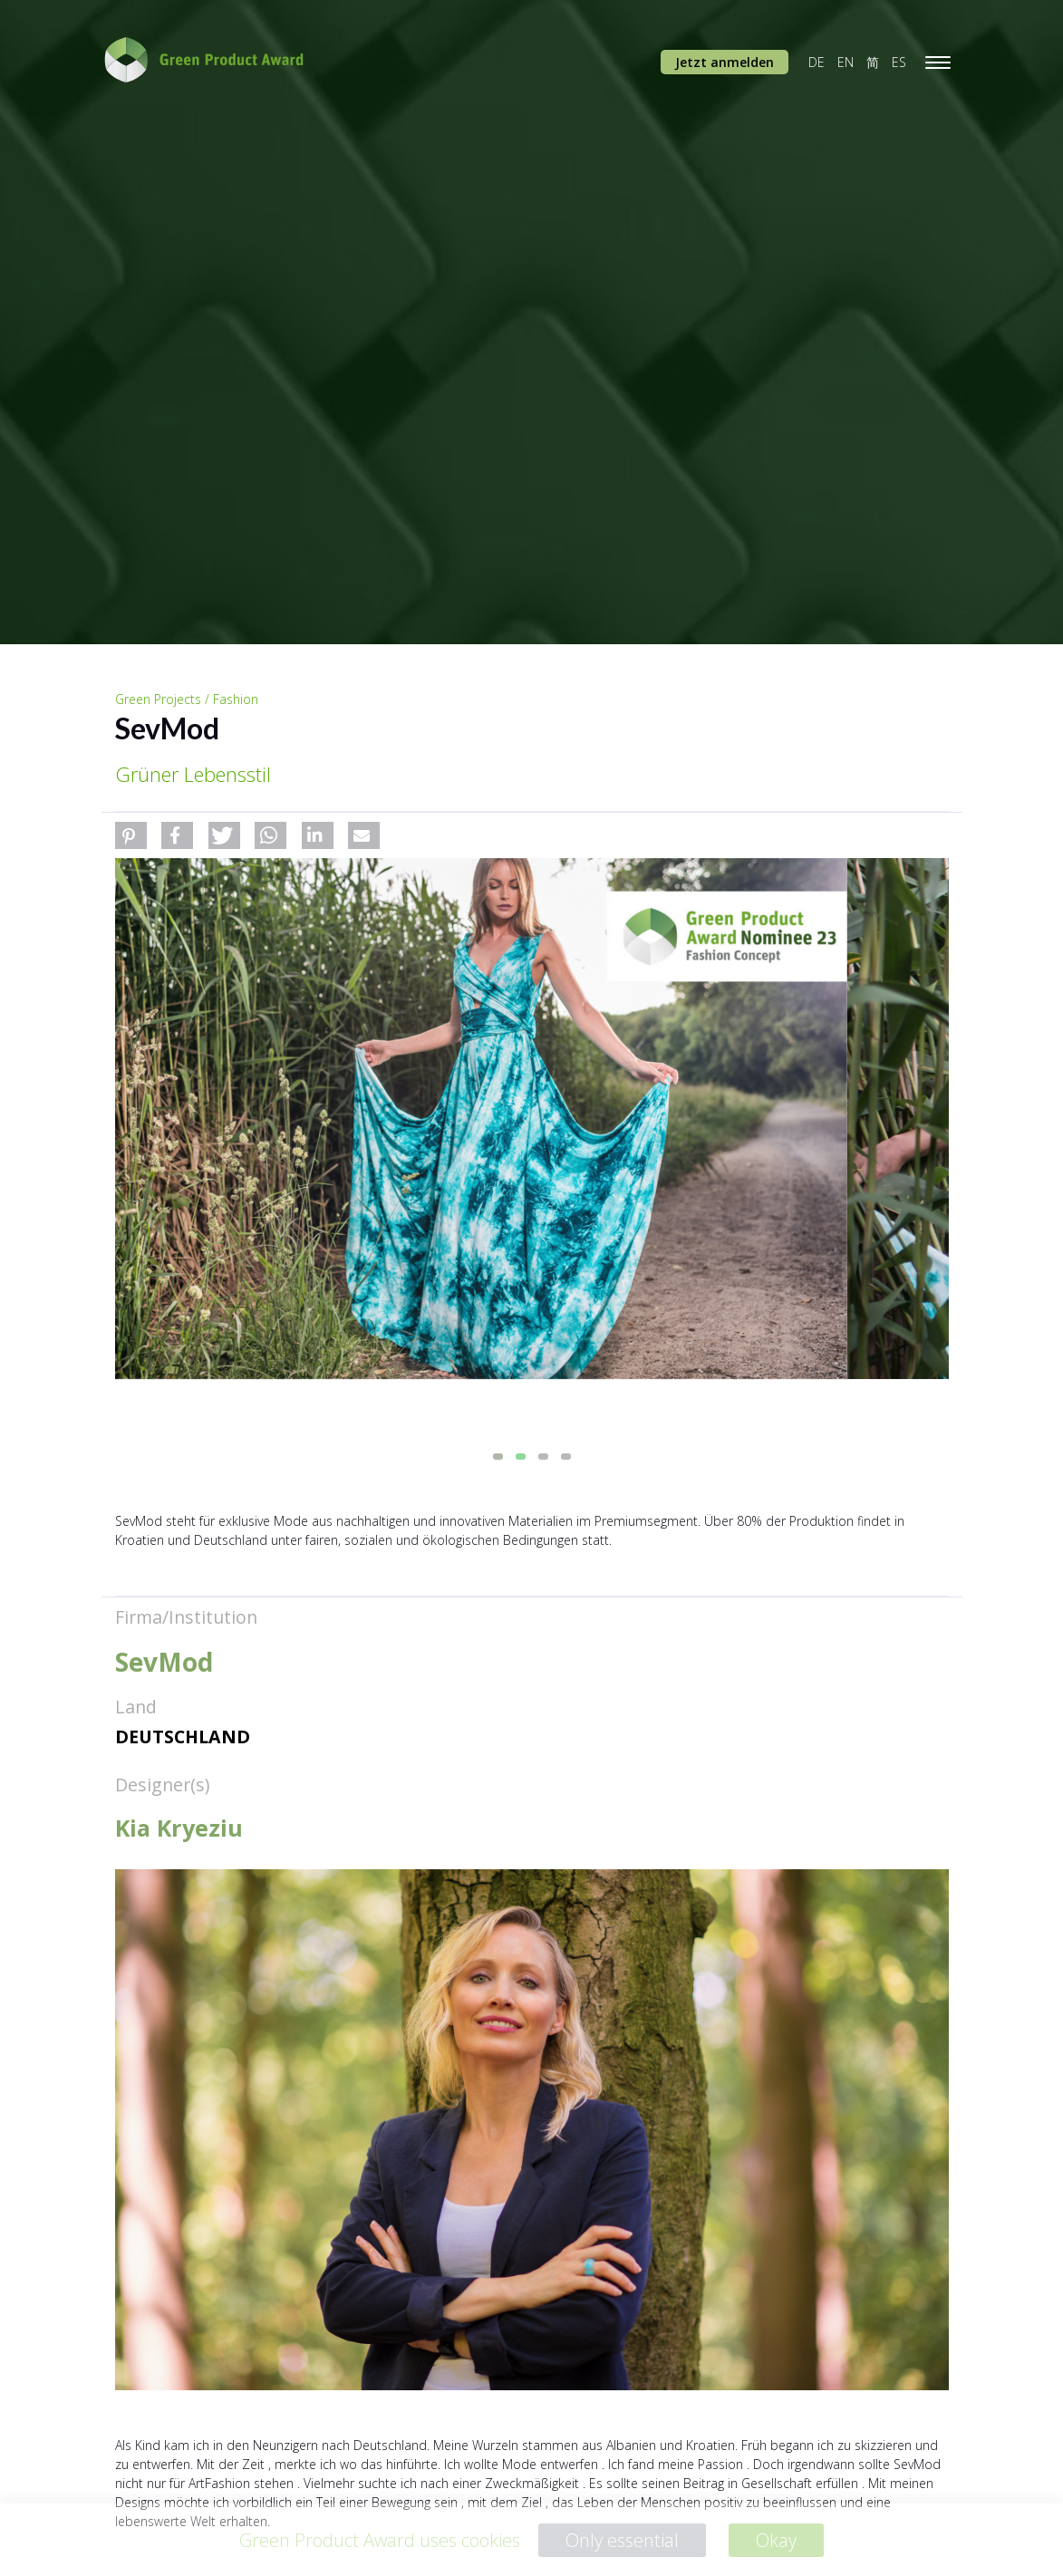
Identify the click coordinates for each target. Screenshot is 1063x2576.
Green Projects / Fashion (186, 699)
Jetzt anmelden (724, 62)
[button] (131, 835)
